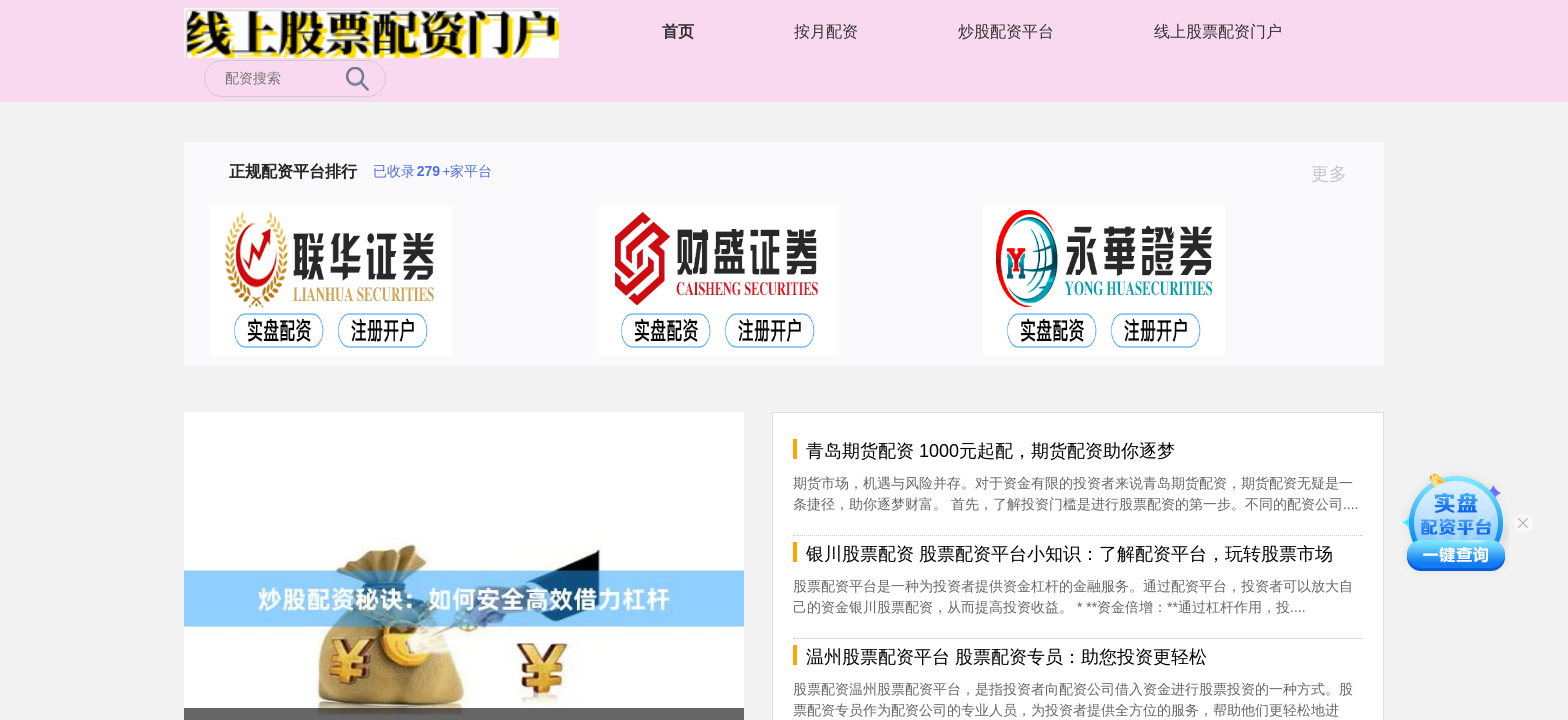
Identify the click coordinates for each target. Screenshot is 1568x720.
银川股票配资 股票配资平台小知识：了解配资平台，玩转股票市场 (1069, 554)
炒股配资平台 (1006, 31)
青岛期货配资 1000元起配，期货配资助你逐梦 (990, 451)
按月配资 (826, 31)
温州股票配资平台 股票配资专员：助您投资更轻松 (1006, 657)
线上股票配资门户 (1218, 31)
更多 (1337, 174)
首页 (678, 31)
